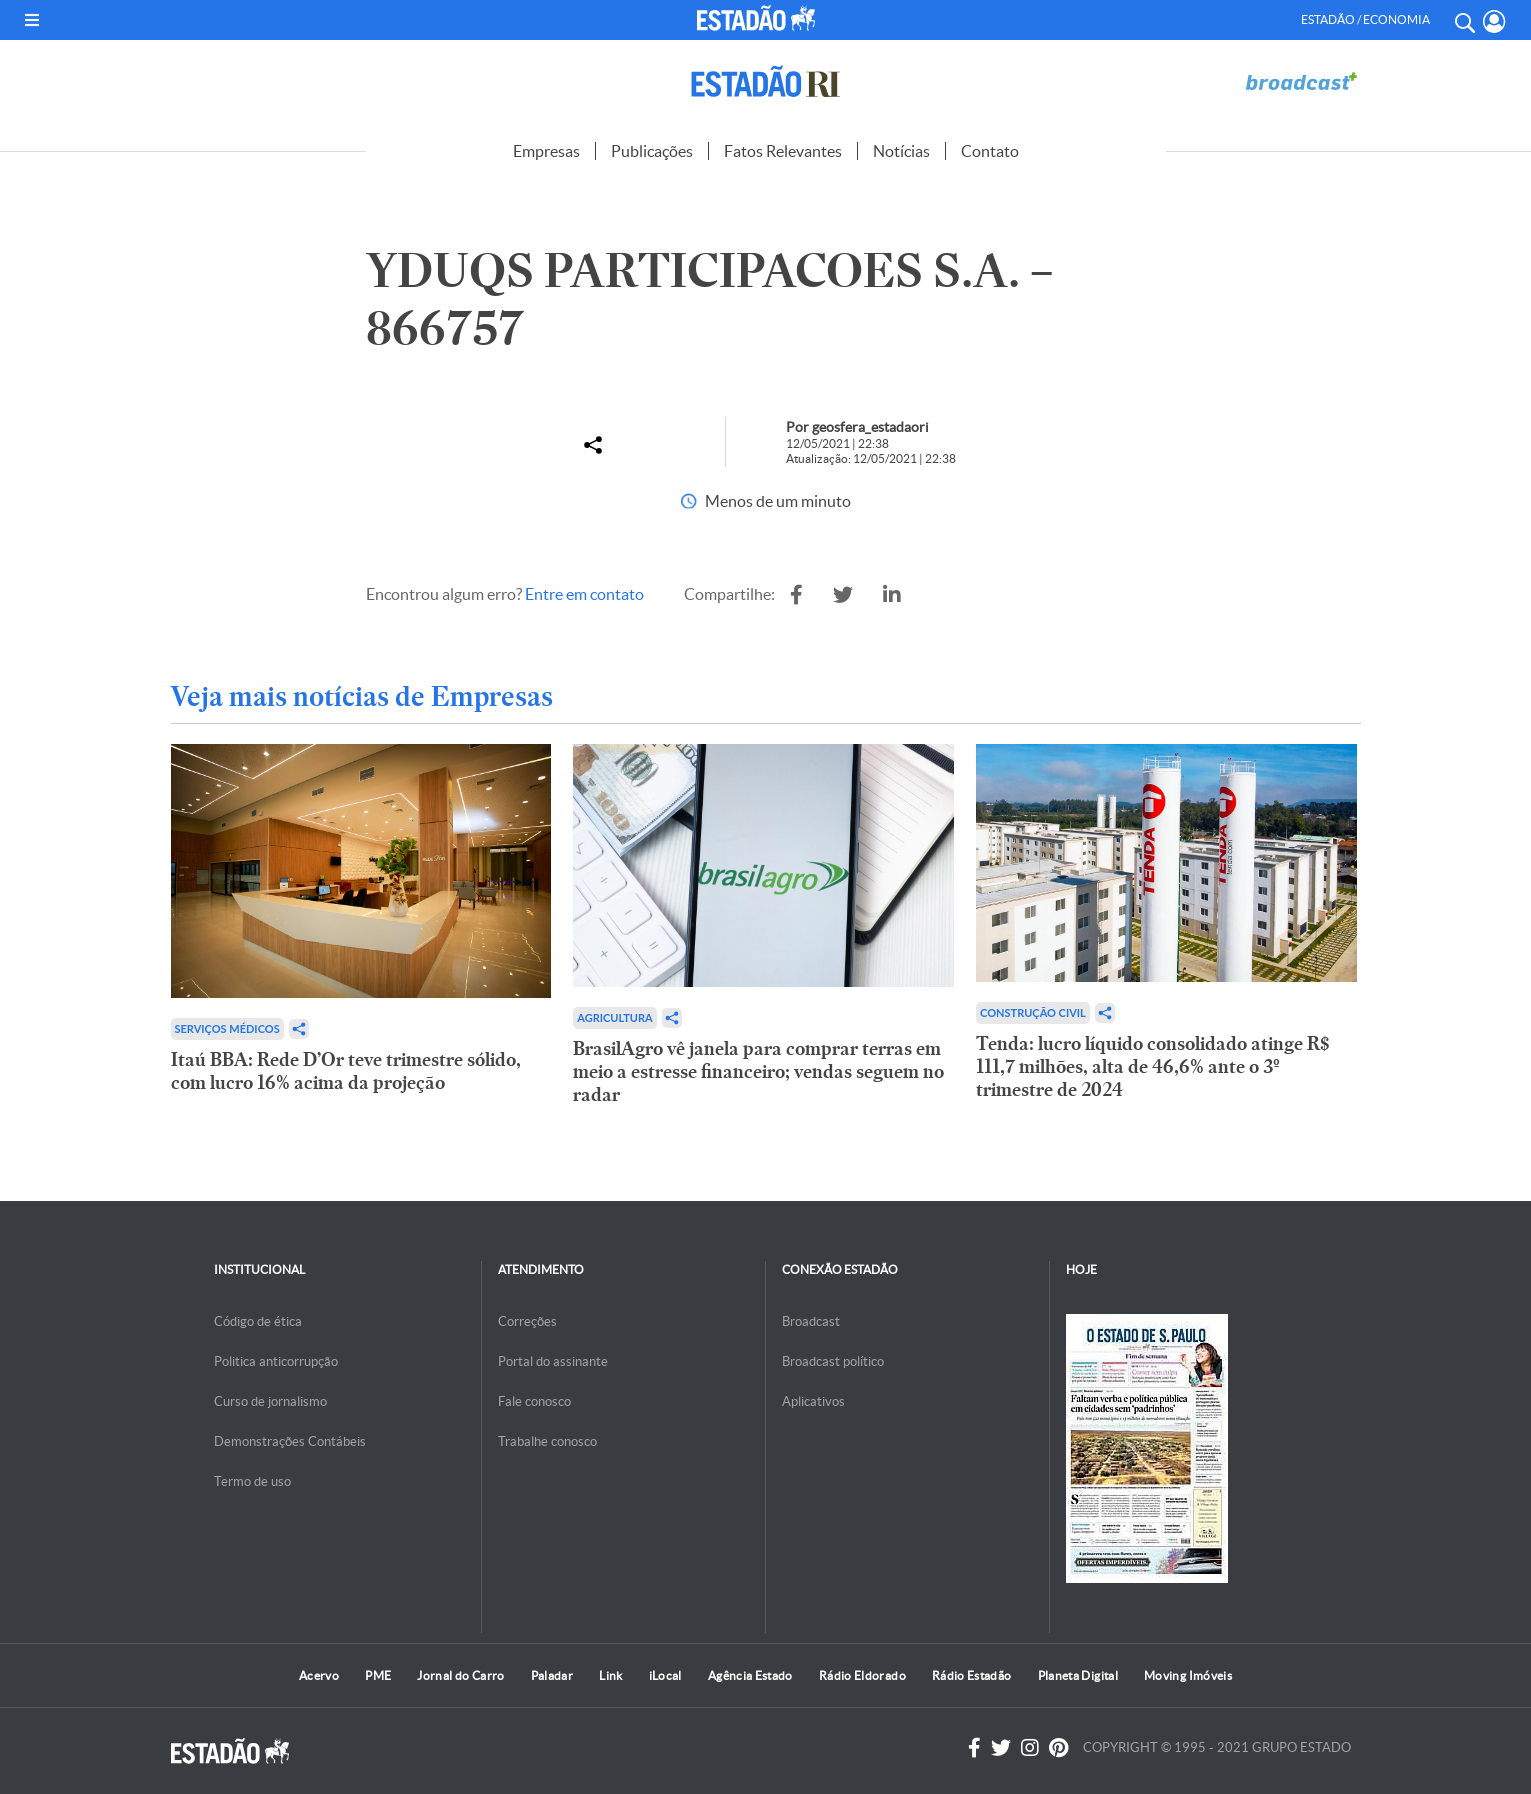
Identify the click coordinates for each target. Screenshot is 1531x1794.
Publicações (652, 151)
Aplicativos (813, 1401)
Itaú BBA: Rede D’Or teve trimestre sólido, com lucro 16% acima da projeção (346, 1071)
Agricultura (614, 1017)
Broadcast (811, 1321)
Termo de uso (252, 1481)
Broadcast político (833, 1361)
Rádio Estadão (972, 1675)
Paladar (552, 1675)
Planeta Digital (1078, 1675)
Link (610, 1675)
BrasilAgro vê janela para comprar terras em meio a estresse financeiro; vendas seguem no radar (758, 1071)
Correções (527, 1321)
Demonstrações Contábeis (290, 1441)
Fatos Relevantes (783, 151)
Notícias (901, 151)
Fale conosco (534, 1401)
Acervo (319, 1675)
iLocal (665, 1675)
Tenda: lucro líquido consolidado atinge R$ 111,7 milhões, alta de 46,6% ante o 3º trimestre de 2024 (1153, 1066)
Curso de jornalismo (270, 1401)
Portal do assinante (553, 1361)
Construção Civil (1033, 1012)
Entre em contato (584, 594)
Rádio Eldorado (862, 1675)
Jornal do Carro (460, 1675)
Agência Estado (750, 1675)
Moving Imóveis (1188, 1675)
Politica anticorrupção (276, 1361)
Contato (990, 151)
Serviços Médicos (227, 1028)
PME (378, 1675)
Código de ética (258, 1321)
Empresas (546, 151)
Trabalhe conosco (547, 1441)
